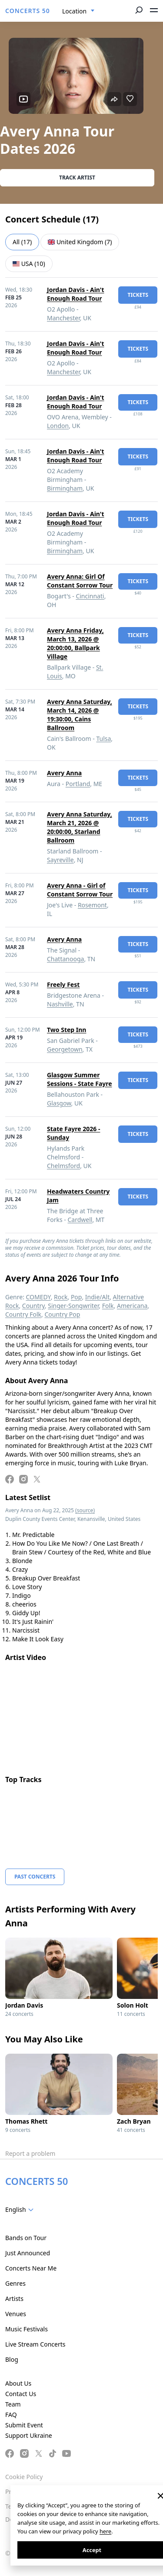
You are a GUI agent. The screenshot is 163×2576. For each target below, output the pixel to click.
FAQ (11, 2414)
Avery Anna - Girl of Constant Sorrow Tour (80, 889)
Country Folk (23, 1314)
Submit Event (24, 2425)
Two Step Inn (66, 1030)
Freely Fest (63, 984)
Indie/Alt (97, 1297)
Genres (15, 2283)
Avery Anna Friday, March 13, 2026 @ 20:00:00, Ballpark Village (75, 643)
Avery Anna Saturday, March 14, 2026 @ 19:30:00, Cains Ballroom (79, 714)
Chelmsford (63, 1166)
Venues (15, 2314)
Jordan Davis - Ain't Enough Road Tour (75, 293)
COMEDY (38, 1297)
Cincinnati (90, 596)
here (105, 2531)
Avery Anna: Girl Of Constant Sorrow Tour (80, 580)
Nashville (60, 1004)
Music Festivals (26, 2329)
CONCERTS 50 (27, 11)
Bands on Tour (26, 2238)
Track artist (77, 177)
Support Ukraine (28, 2435)
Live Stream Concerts (35, 2344)
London (58, 426)
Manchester (63, 318)
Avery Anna (64, 773)
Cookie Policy (24, 2477)
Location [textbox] (74, 11)
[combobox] (78, 11)
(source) (85, 1510)
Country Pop (62, 1314)
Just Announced (27, 2253)
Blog (11, 2359)
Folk (108, 1305)
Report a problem (30, 2153)
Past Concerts (34, 1876)
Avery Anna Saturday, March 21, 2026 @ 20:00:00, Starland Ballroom (79, 827)
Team (13, 2404)
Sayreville (60, 860)
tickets (137, 295)
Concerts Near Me (31, 2268)
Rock (60, 1297)
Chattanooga (65, 959)
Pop (76, 1297)
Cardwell (80, 1219)
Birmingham (65, 488)
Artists (14, 2298)
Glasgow (59, 1103)
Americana (132, 1305)
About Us (18, 2383)
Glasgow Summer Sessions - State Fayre (79, 1079)
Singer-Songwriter (73, 1305)
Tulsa (103, 738)
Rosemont (92, 905)
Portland (78, 784)
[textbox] (21, 2209)
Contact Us (20, 2394)
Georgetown (65, 1049)
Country (33, 1305)
